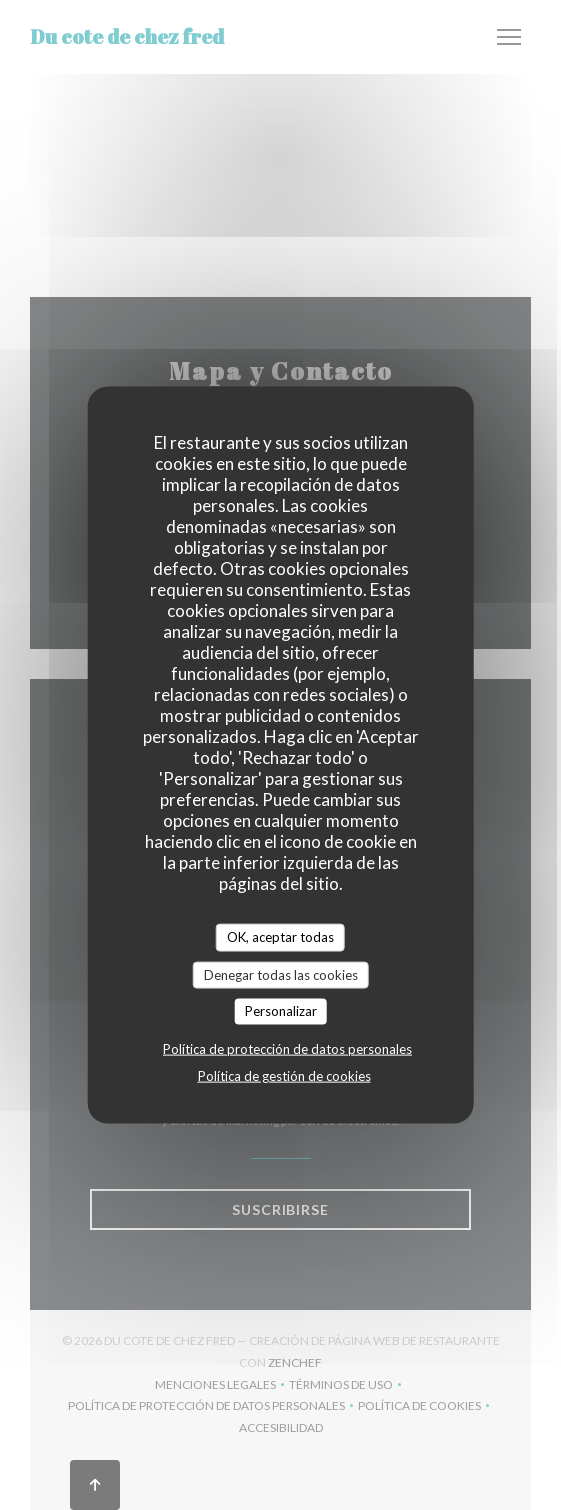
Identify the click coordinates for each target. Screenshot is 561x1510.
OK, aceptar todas (280, 937)
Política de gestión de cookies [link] (284, 1075)
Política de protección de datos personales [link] (287, 1048)
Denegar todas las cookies (281, 974)
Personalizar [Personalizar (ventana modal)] (281, 1011)
